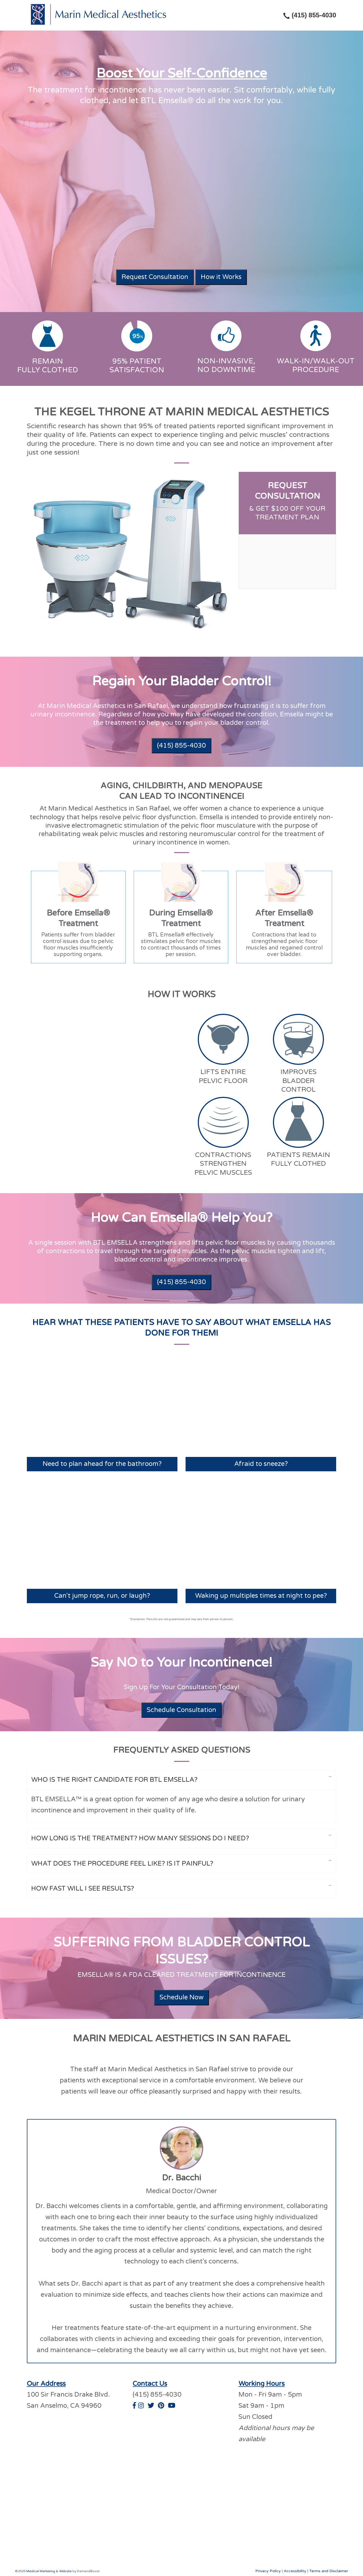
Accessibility (295, 2570)
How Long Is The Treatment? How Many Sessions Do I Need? (140, 1837)
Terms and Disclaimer (328, 2570)
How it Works (221, 277)
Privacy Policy (268, 2570)
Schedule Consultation (181, 1709)
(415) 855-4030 (181, 745)
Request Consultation (155, 277)
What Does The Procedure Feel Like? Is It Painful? (122, 1862)
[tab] (78, 917)
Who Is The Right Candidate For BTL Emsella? (114, 1779)
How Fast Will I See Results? (82, 1887)
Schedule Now (181, 1996)
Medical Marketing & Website (49, 2570)
